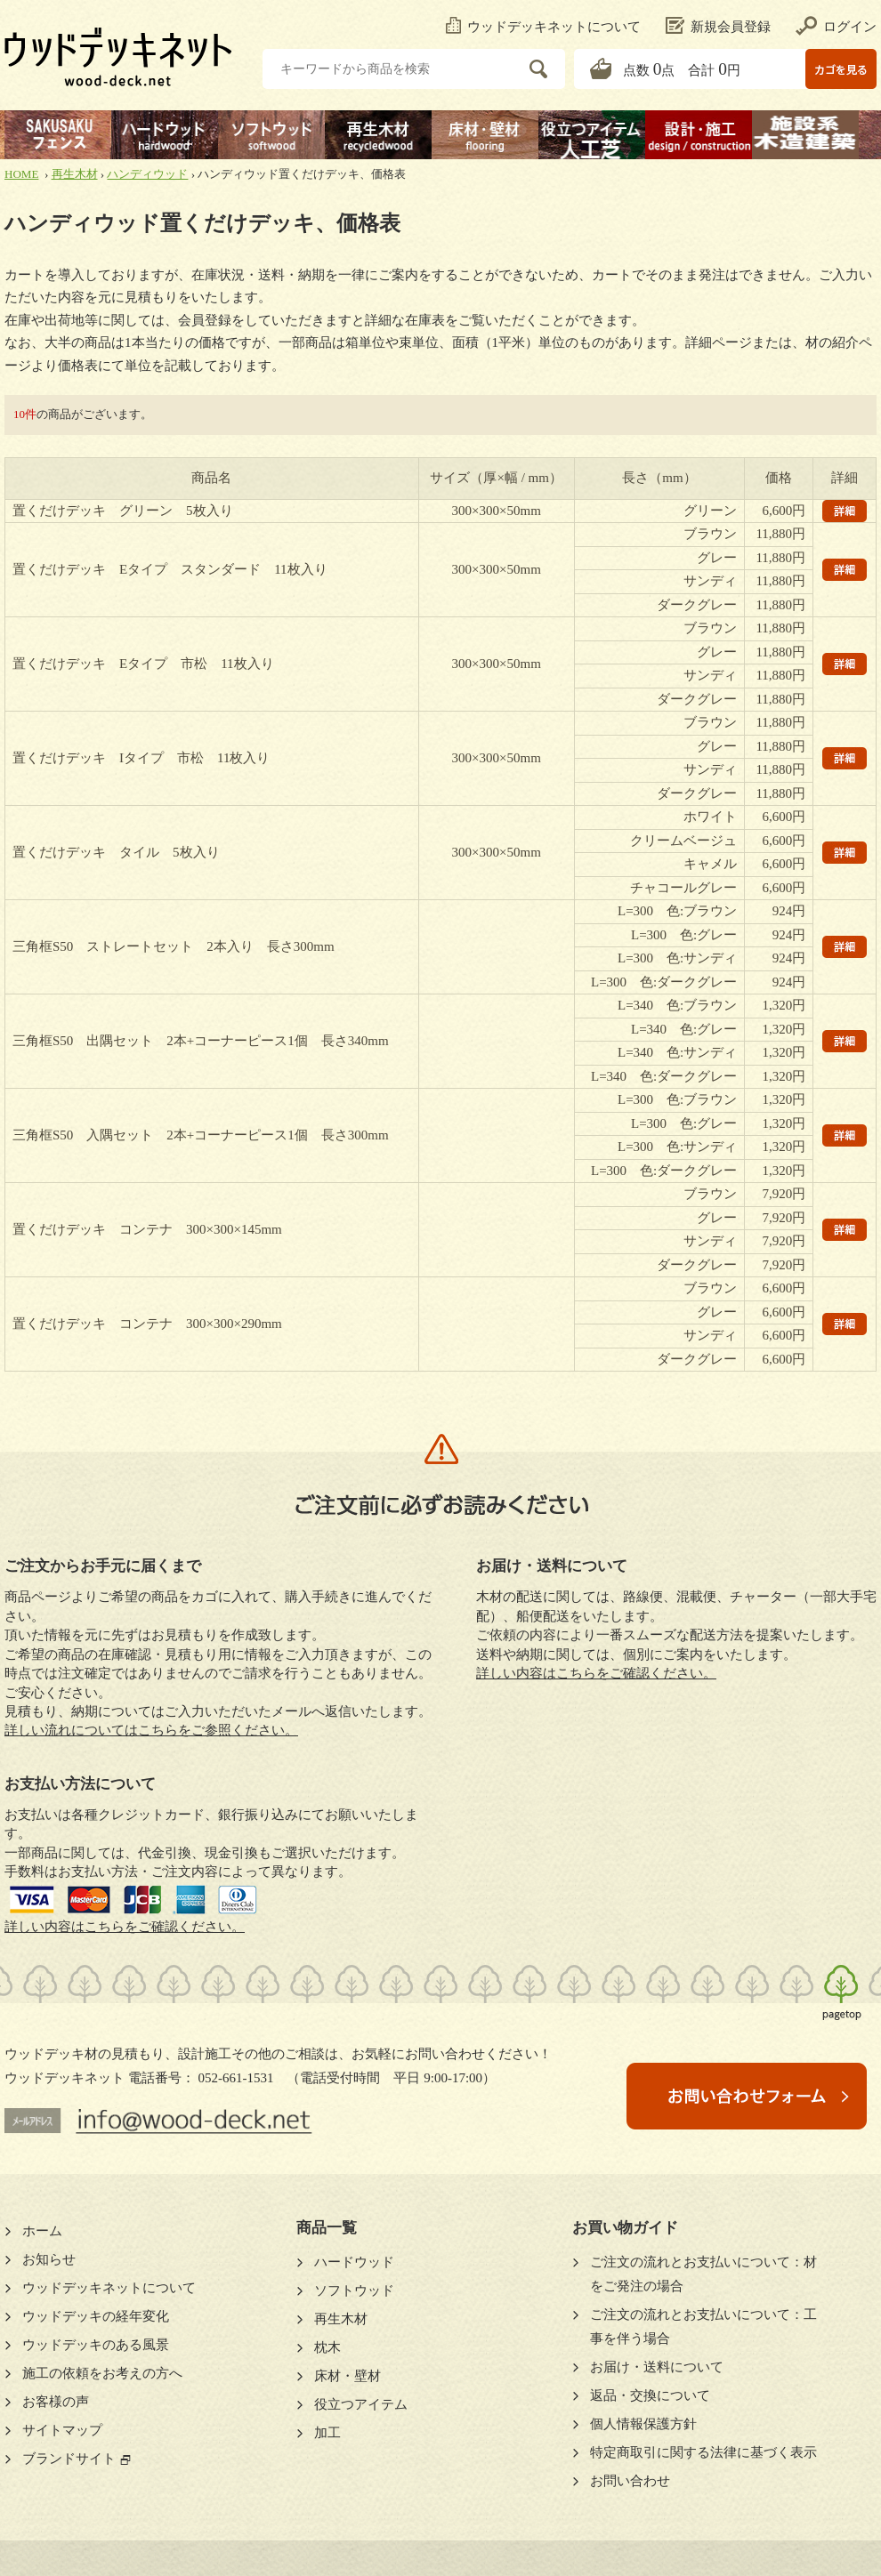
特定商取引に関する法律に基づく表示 (703, 2452)
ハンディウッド (147, 174)
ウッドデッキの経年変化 (95, 2316)
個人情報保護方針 (643, 2424)
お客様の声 (55, 2402)
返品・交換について (650, 2395)
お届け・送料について (656, 2367)
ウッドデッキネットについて (543, 27)
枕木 (327, 2347)
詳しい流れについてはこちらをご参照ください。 (151, 1730)
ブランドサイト (69, 2458)
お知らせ (49, 2259)
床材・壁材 (347, 2376)
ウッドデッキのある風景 (95, 2345)
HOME (21, 174)
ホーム (42, 2231)
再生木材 (75, 174)
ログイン (836, 27)
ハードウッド (354, 2262)
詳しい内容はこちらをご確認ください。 (124, 1927)
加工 (327, 2433)
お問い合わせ (630, 2481)
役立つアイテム (361, 2404)
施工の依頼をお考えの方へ (102, 2373)
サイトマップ (62, 2430)
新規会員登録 (718, 27)
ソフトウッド (354, 2290)
